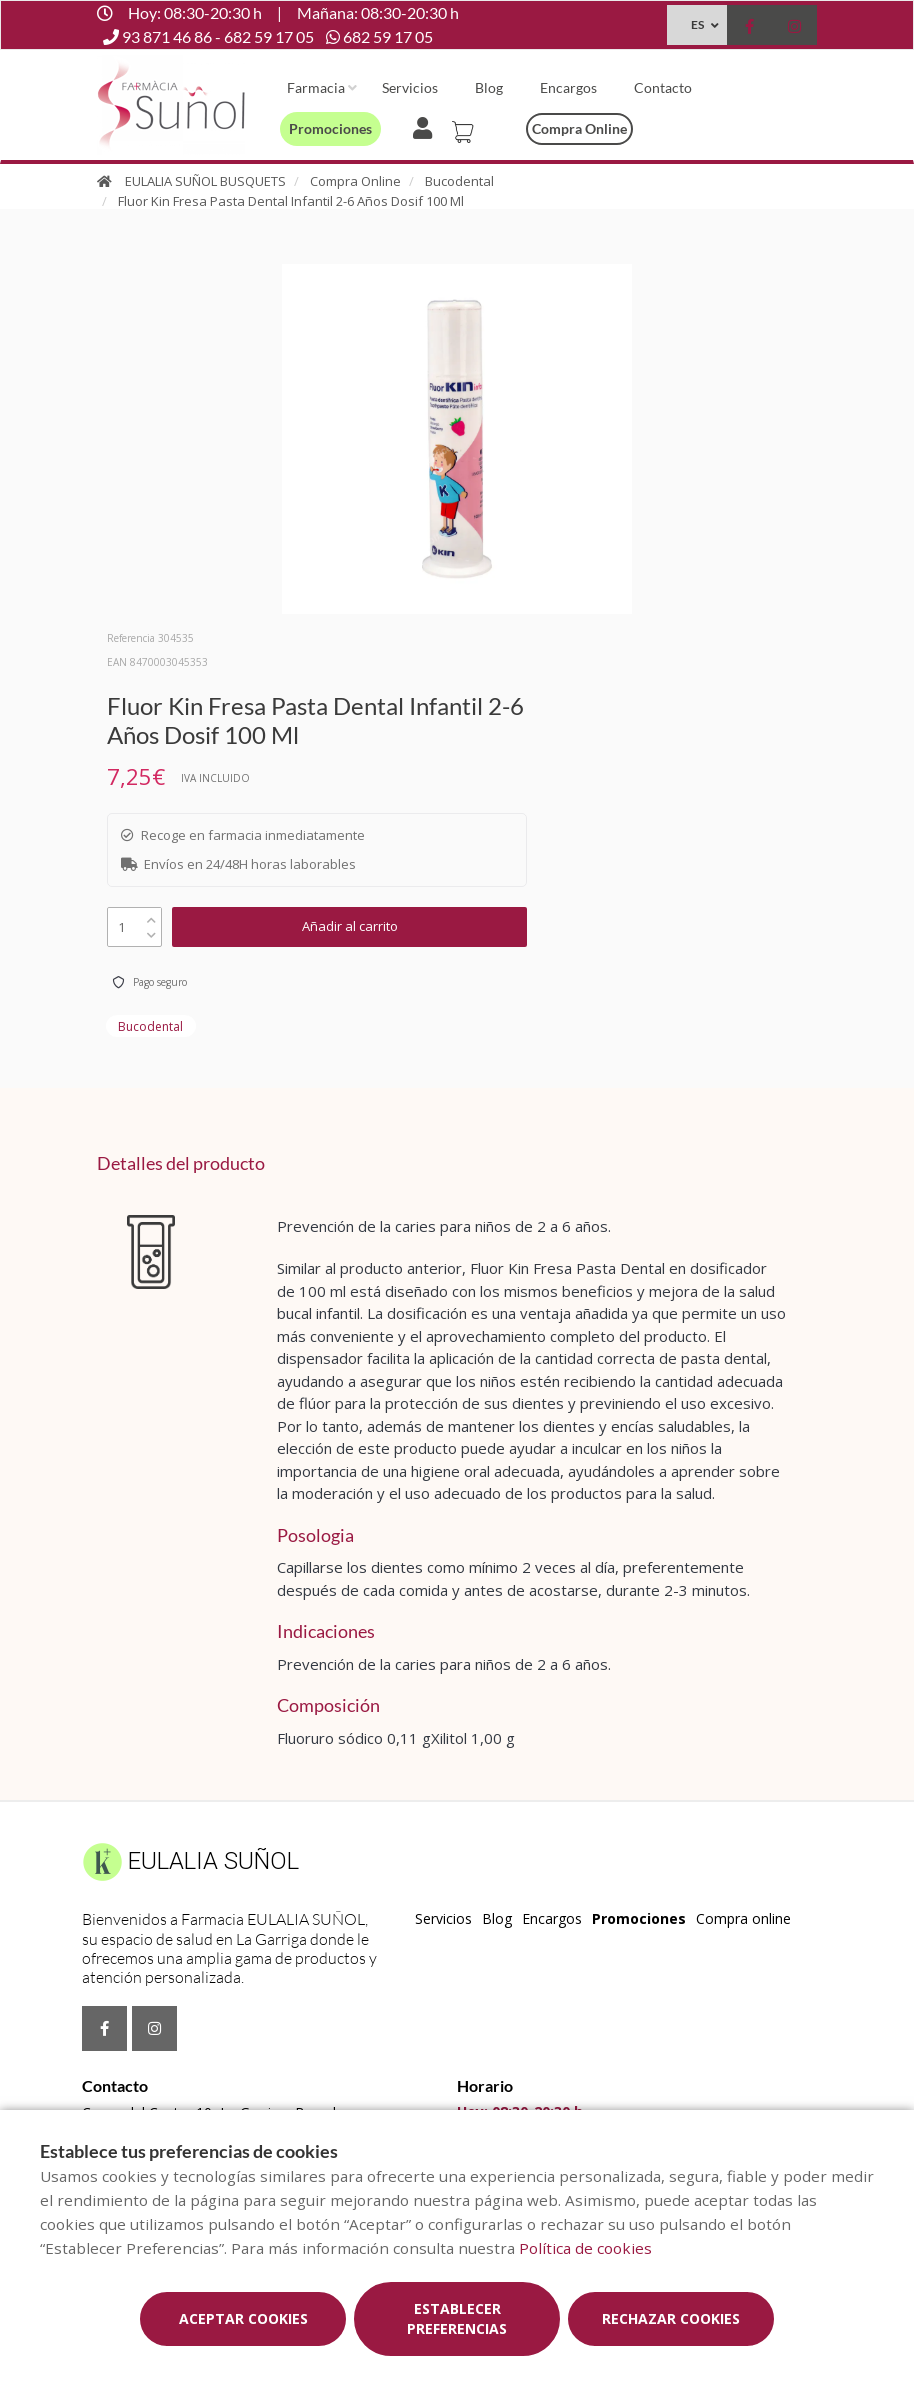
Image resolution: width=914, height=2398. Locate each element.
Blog (489, 87)
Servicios (410, 87)
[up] (151, 915)
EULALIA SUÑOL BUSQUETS (205, 181)
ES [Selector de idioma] (697, 24)
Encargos (568, 87)
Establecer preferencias (457, 2318)
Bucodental (459, 181)
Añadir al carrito (350, 926)
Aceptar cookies (243, 2318)
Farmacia (316, 87)
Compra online (579, 128)
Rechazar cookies (671, 2318)
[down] (151, 930)
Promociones (330, 128)
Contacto (663, 87)
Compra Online (355, 181)
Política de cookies (585, 2248)
